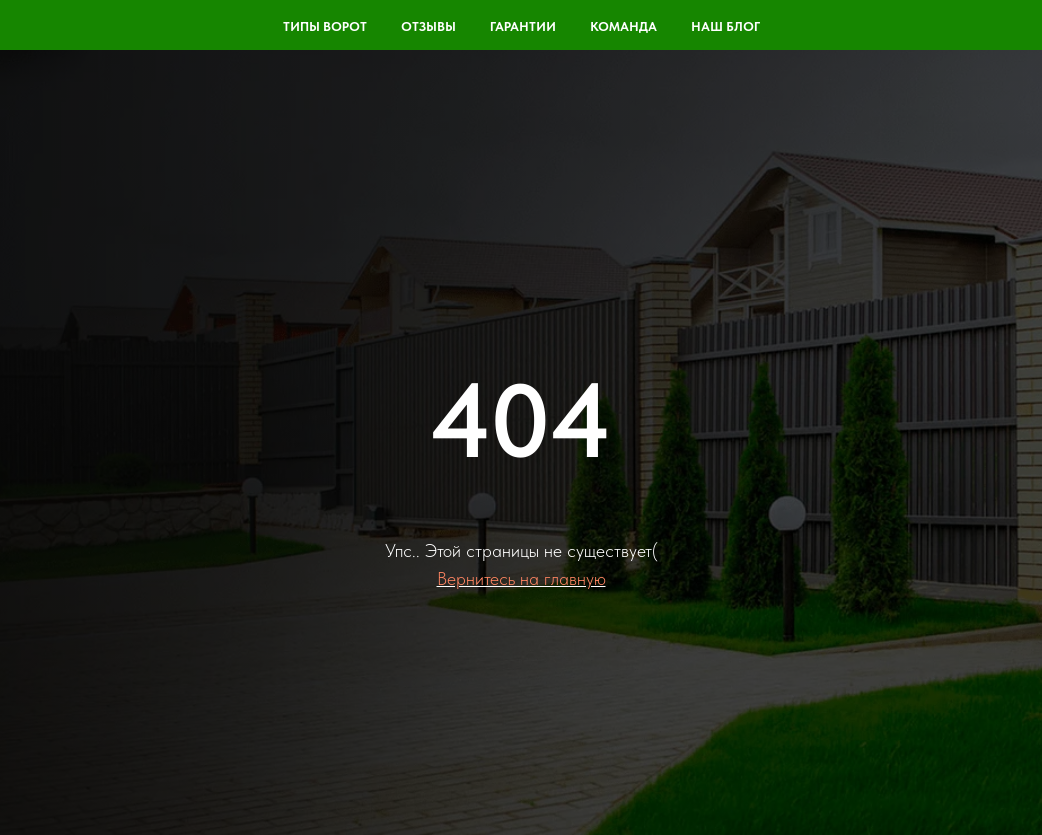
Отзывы (428, 26)
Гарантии (523, 26)
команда (623, 26)
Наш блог (725, 26)
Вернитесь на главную (521, 578)
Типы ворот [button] (325, 26)
